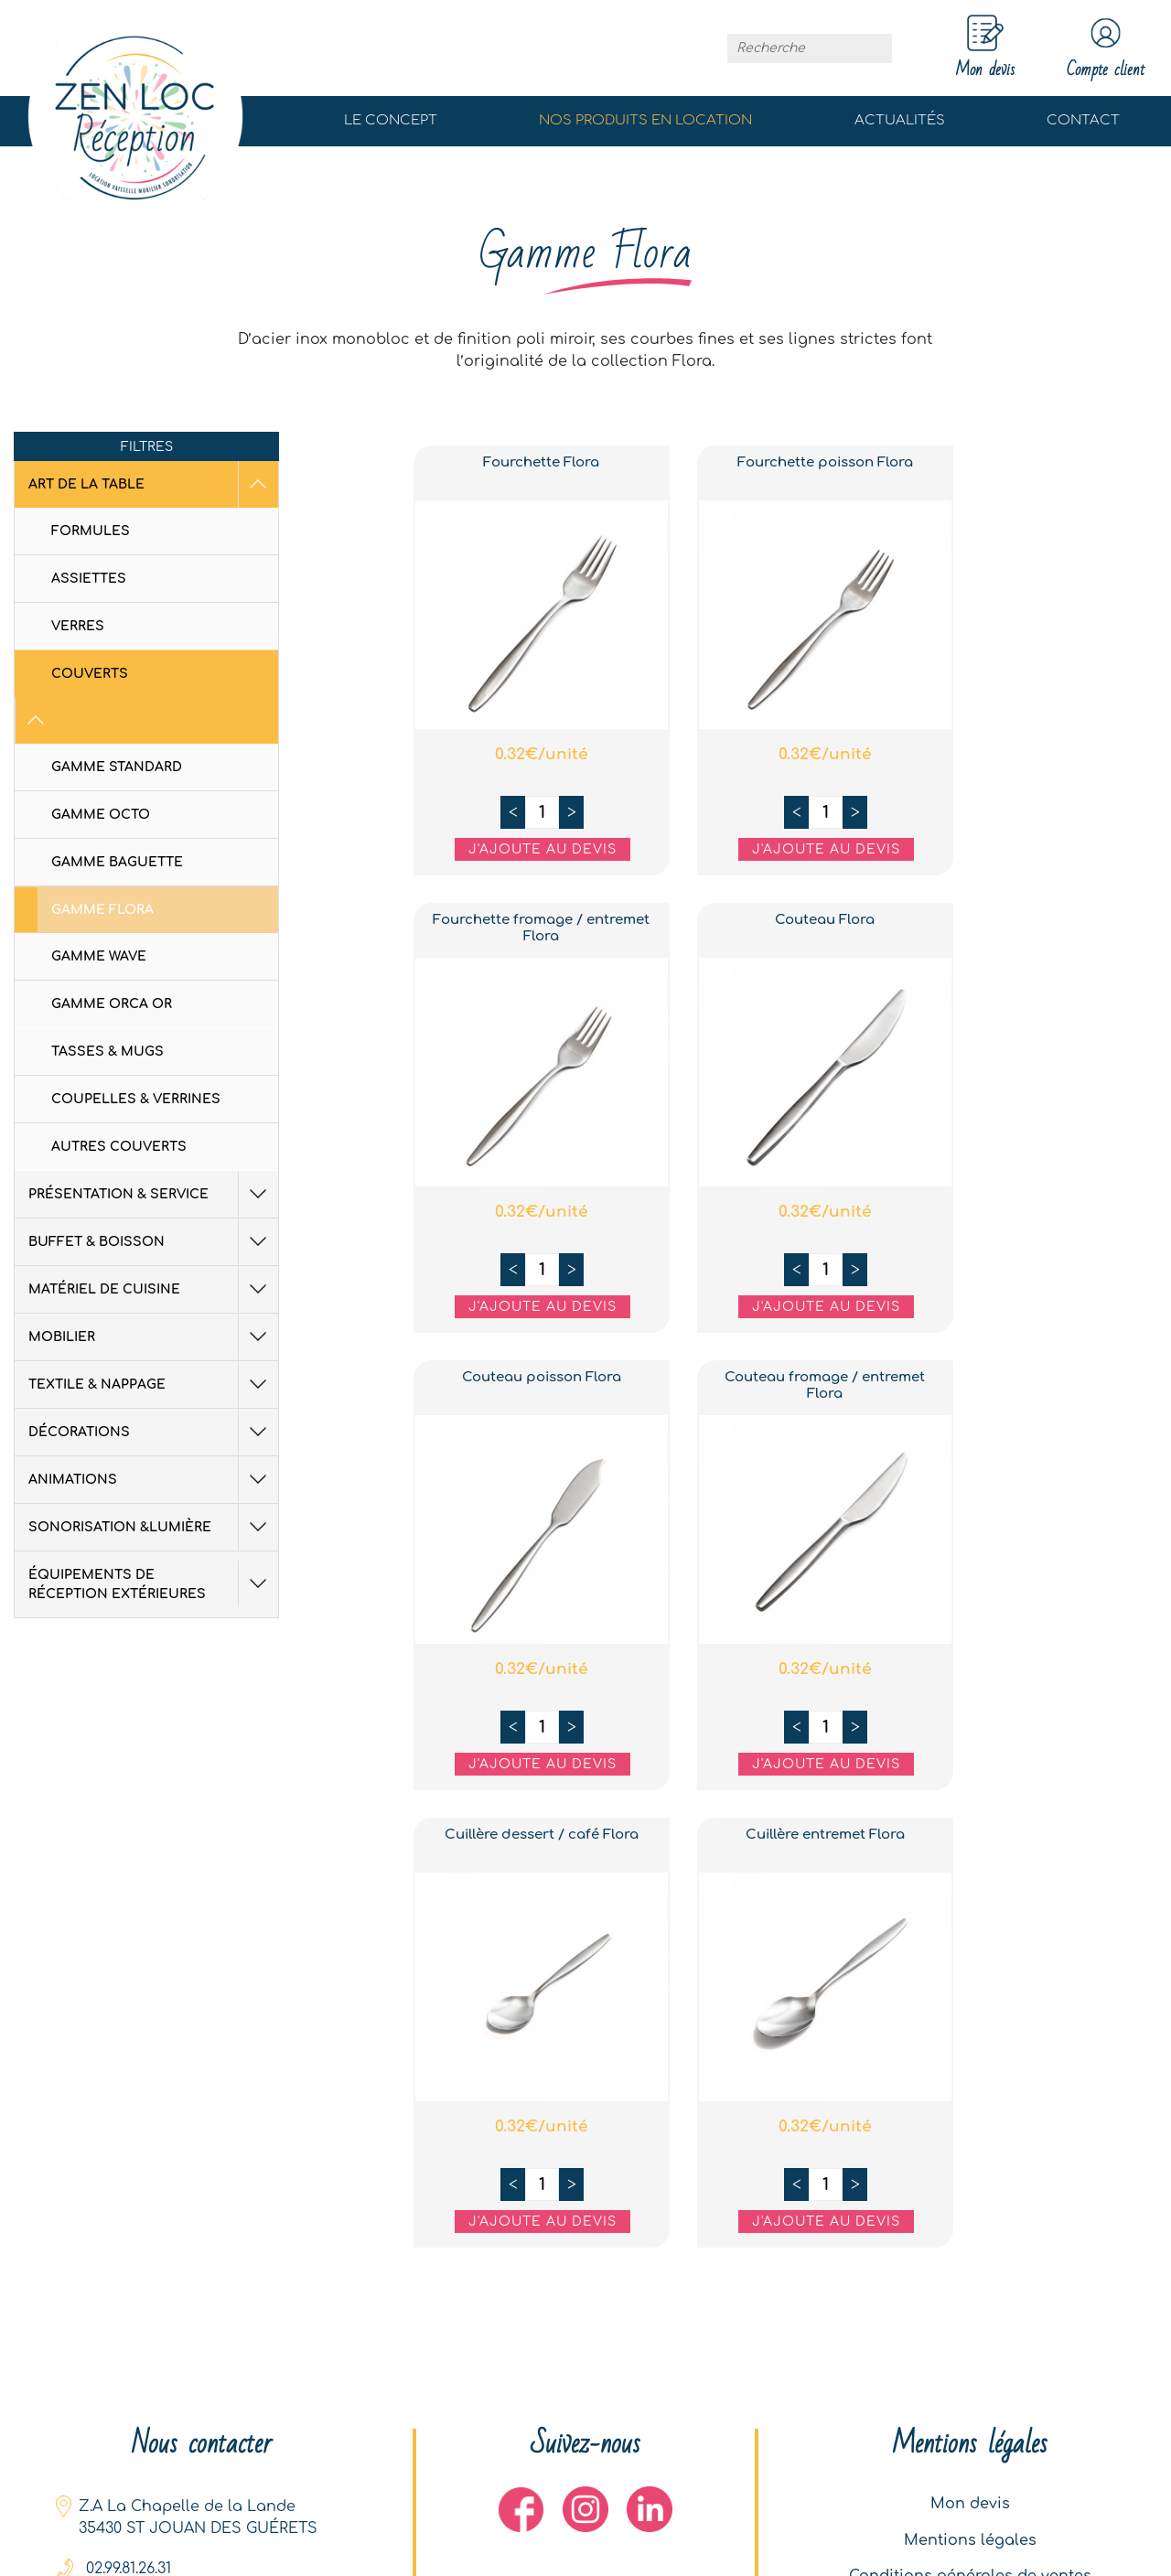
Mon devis (970, 2503)
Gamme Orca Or (111, 957)
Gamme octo (100, 768)
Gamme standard (116, 720)
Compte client (1105, 48)
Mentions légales (970, 2539)
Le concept (390, 121)
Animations (72, 1433)
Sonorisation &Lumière (119, 1480)
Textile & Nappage (97, 1338)
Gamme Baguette (117, 815)
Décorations (79, 1385)
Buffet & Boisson (96, 1195)
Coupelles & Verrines (135, 1052)
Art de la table (86, 484)
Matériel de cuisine (104, 1243)
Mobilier (61, 1290)
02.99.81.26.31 (128, 2567)
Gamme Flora (102, 863)
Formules (90, 531)
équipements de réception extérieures (133, 1537)
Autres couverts (119, 1100)
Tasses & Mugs (107, 1005)
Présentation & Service (118, 1147)
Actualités (899, 121)
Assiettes (88, 578)
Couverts (89, 674)
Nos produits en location (645, 121)
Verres (77, 626)
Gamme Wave (98, 910)
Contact (1083, 121)
